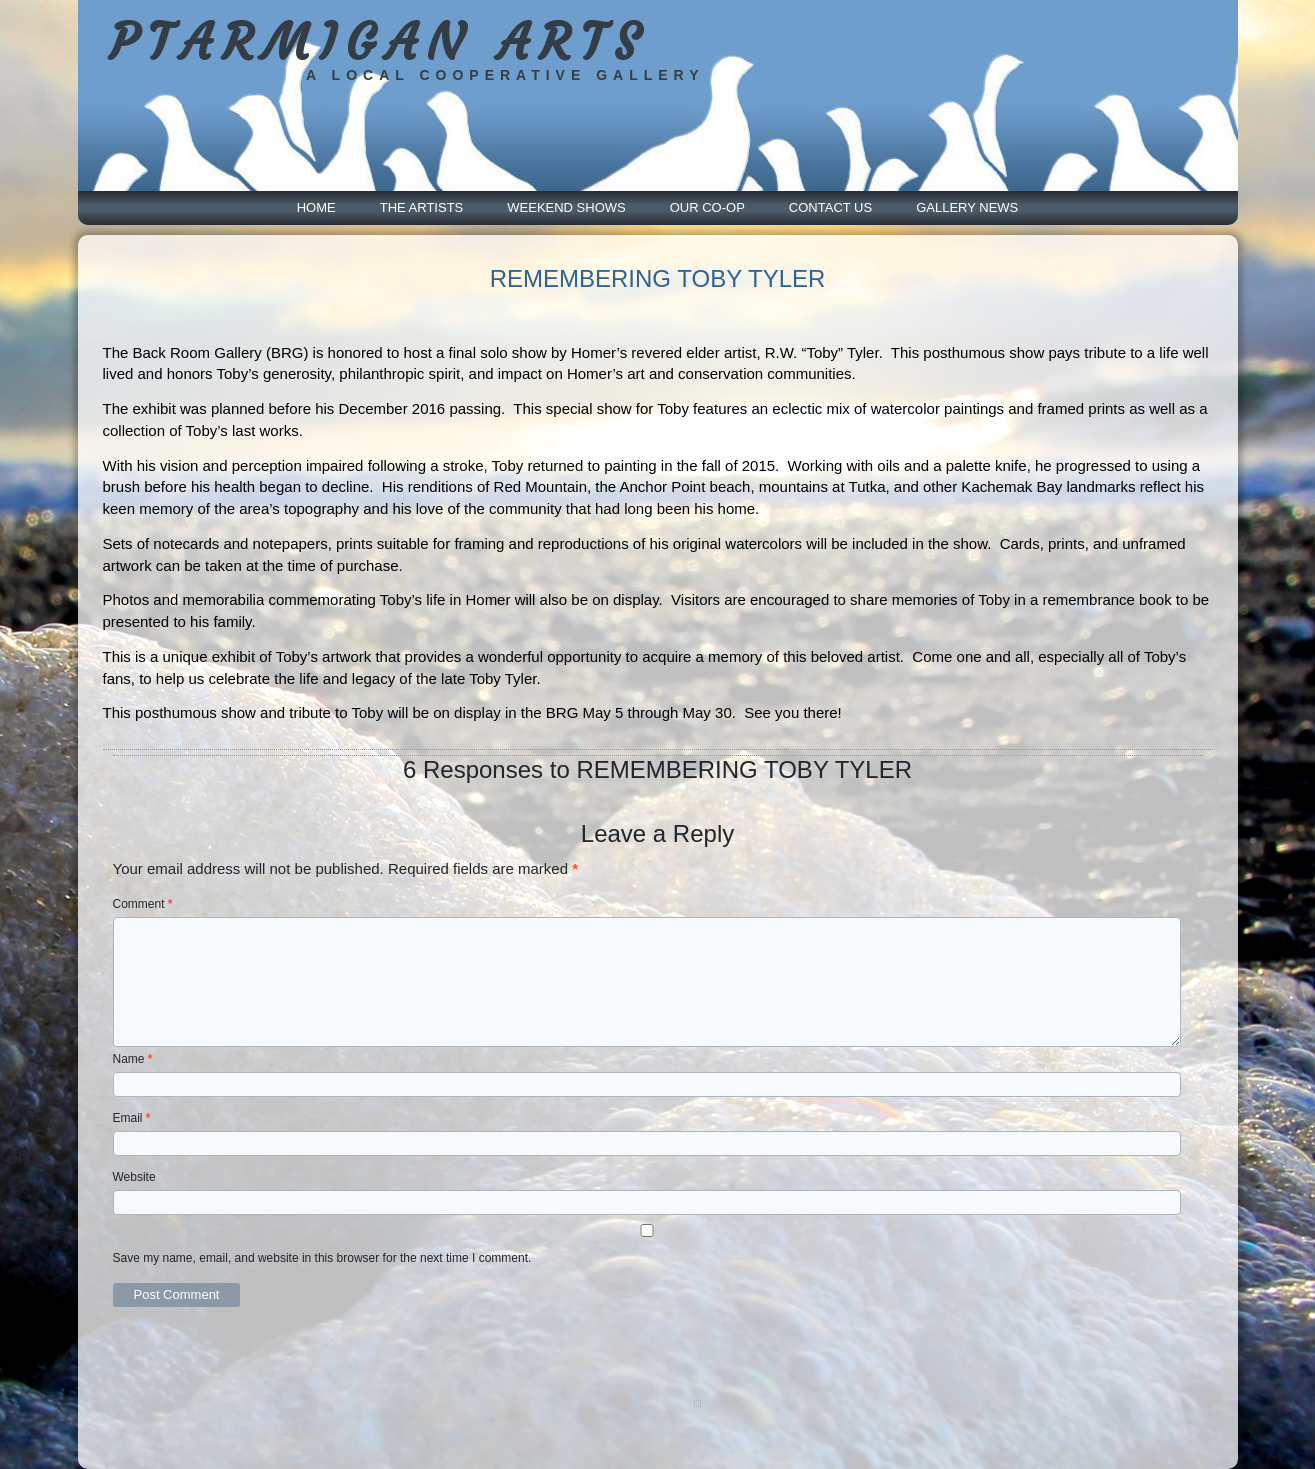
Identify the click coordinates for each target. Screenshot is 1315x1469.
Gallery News (967, 207)
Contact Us (830, 207)
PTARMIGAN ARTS (378, 42)
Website (134, 1177)
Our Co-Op (707, 207)
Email (132, 1118)
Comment (143, 904)
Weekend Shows (566, 207)
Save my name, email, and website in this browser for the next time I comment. (322, 1258)
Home (316, 207)
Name (133, 1059)
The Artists (422, 207)
